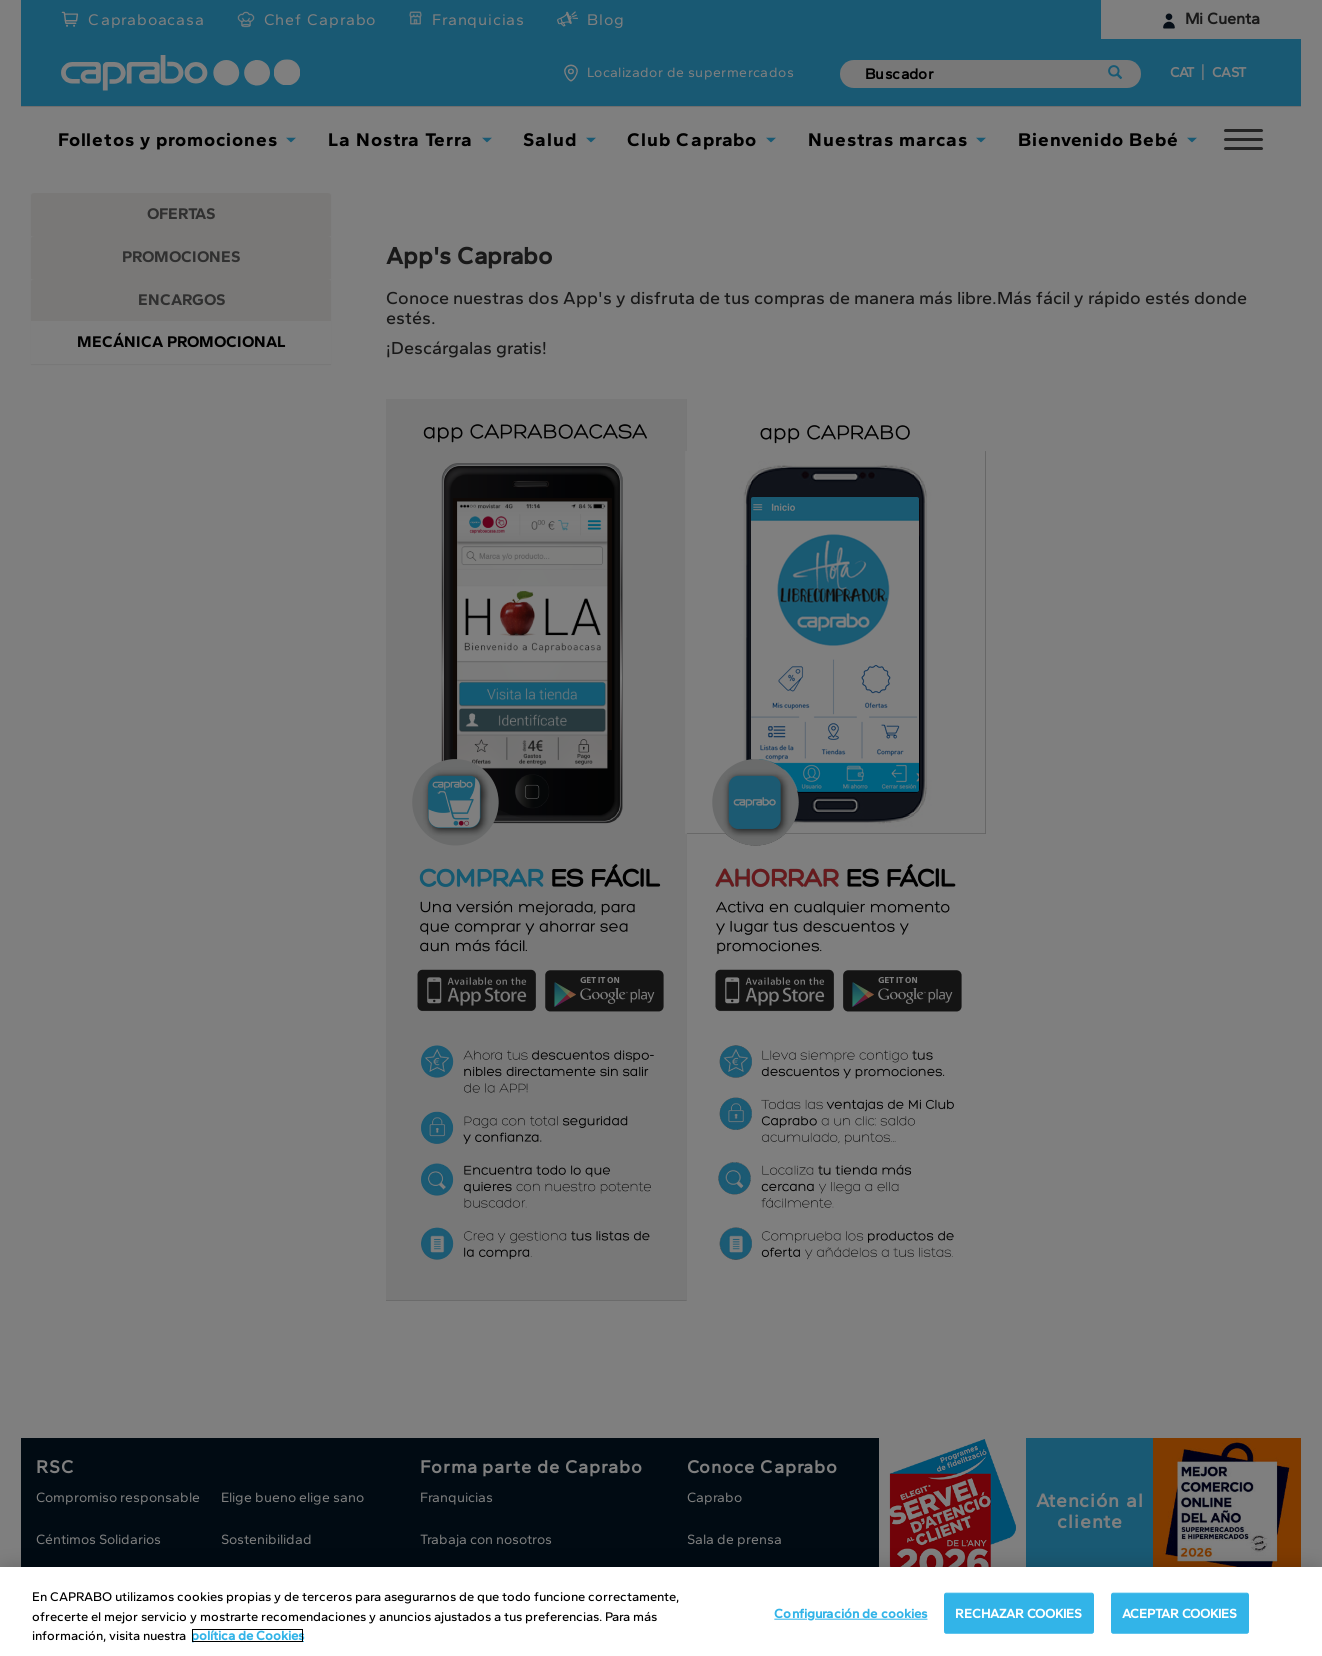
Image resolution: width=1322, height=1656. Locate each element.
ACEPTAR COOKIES (1180, 1612)
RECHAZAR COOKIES (1018, 1612)
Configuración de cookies (850, 1612)
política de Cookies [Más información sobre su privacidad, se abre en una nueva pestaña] (247, 1635)
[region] (661, 1611)
